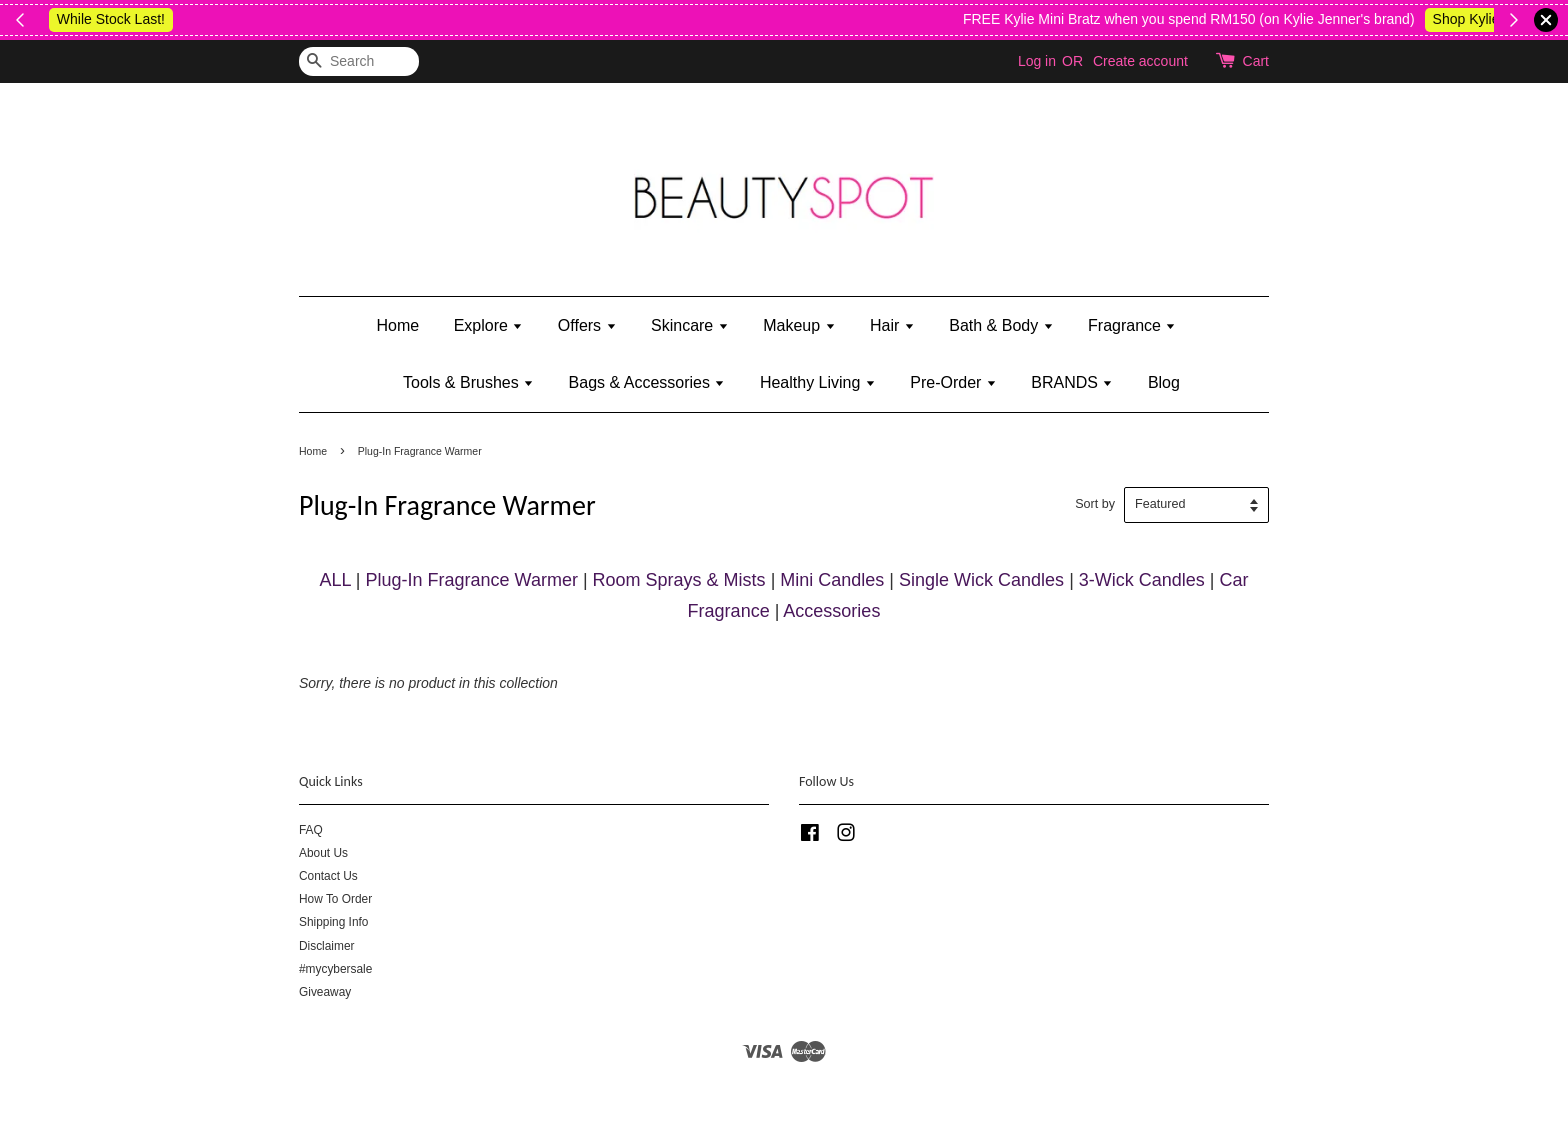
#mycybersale (335, 969)
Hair (892, 325)
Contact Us (328, 876)
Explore (489, 325)
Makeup (799, 325)
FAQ (311, 830)
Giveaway (325, 992)
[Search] (359, 61)
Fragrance (1132, 325)
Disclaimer (327, 946)
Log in (1037, 61)
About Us (323, 853)
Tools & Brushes (468, 382)
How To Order (335, 899)
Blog (1164, 382)
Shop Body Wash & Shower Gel (1172, 19)
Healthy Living (818, 382)
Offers (587, 325)
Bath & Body (1001, 325)
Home (398, 325)
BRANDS (1072, 382)
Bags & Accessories (647, 382)
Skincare (690, 325)
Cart (1256, 61)
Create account (1140, 61)
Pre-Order (953, 382)
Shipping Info (333, 922)
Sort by (1095, 504)
